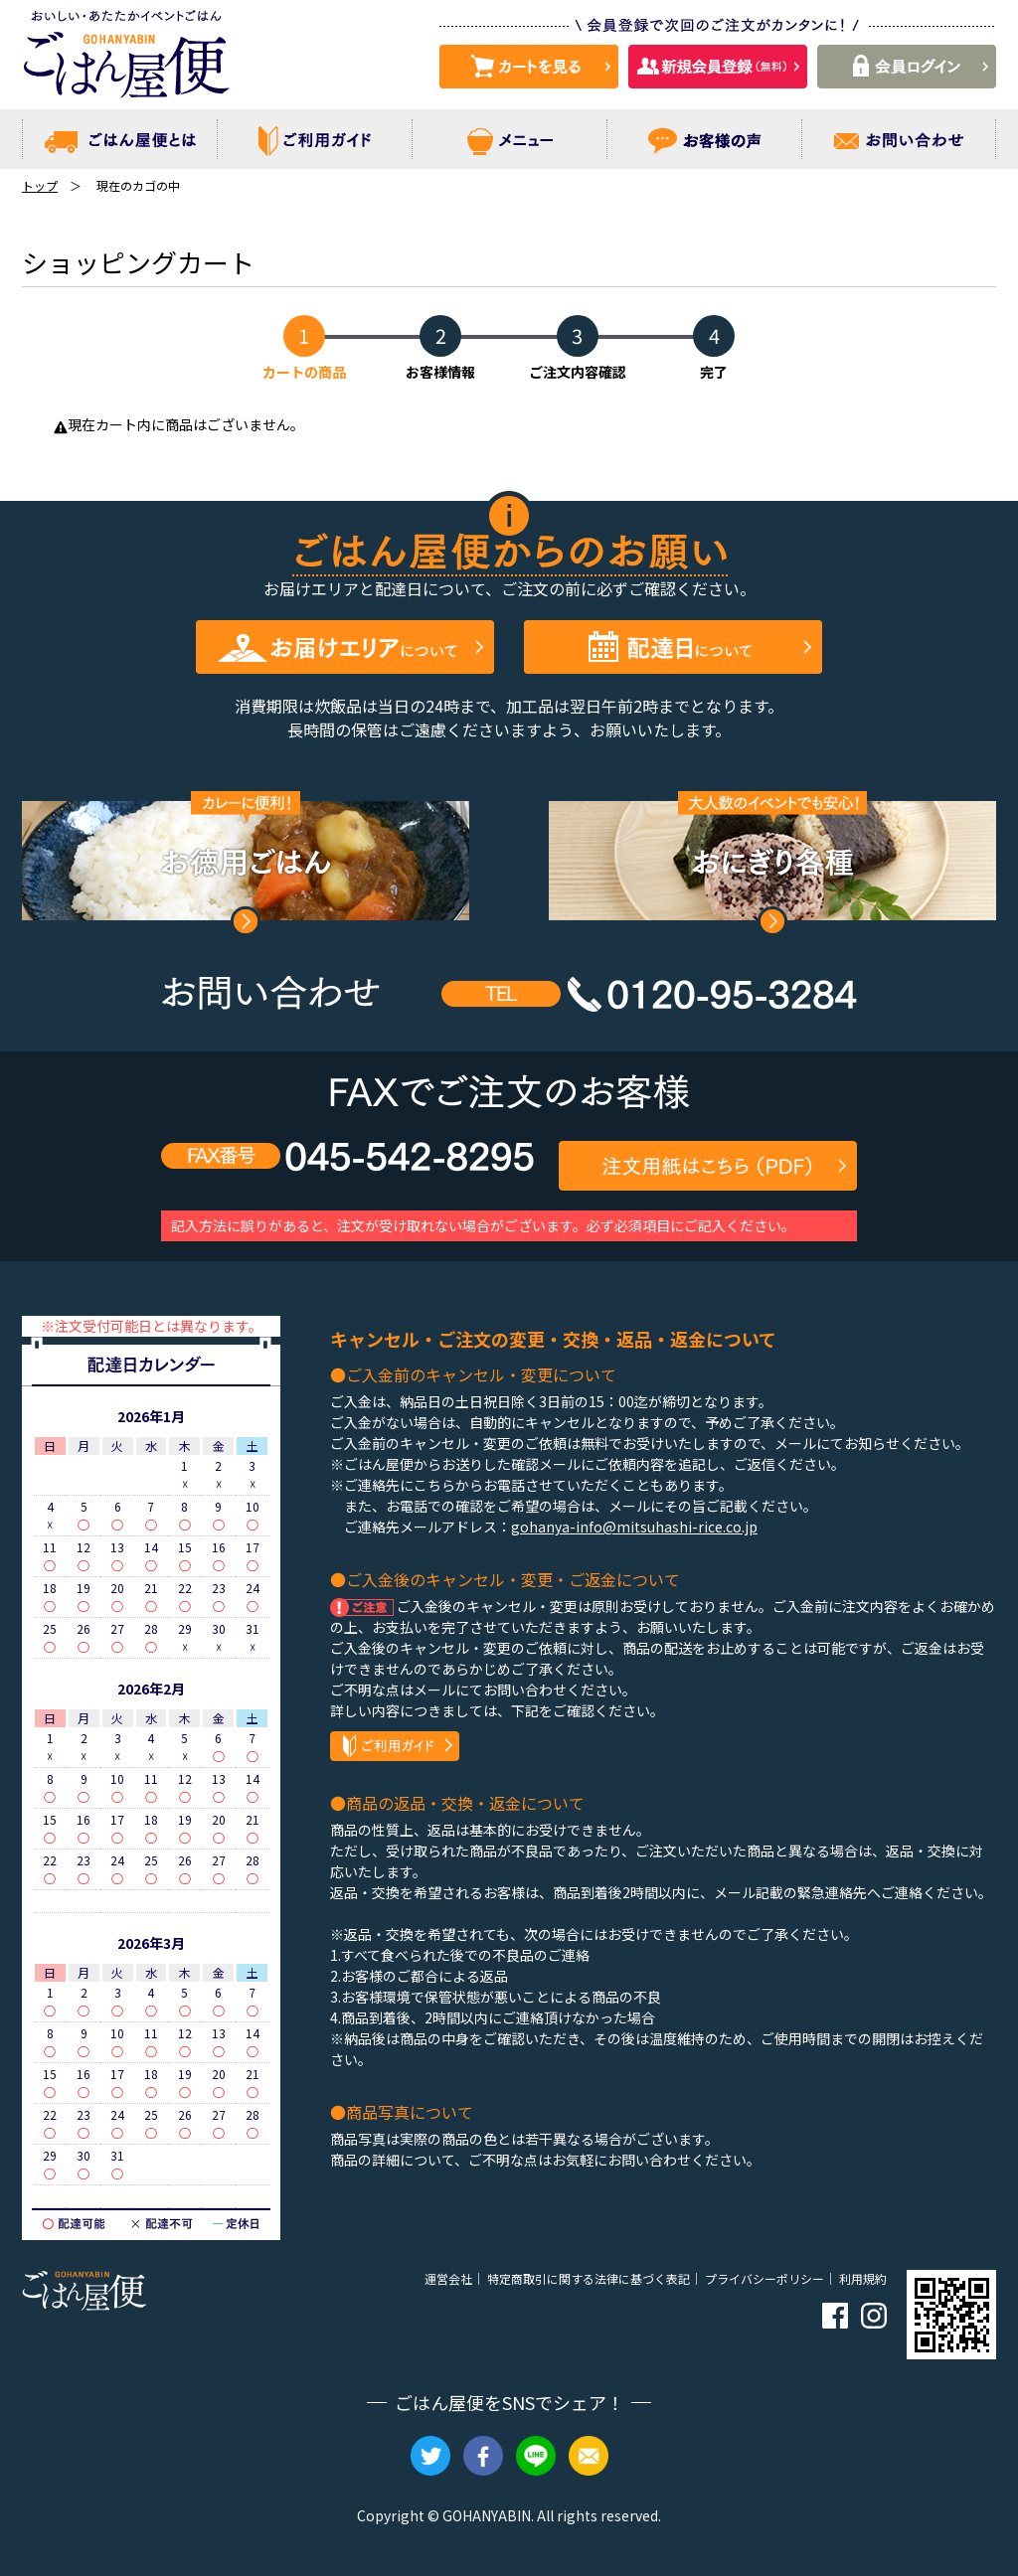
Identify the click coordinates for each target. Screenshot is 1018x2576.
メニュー (509, 139)
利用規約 (863, 2278)
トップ (40, 185)
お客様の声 (704, 139)
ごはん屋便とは (120, 139)
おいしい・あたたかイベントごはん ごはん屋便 (126, 59)
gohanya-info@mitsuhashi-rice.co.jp (634, 1526)
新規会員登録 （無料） (717, 66)
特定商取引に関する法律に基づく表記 (588, 2278)
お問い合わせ (898, 139)
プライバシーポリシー (764, 2278)
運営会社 (448, 2278)
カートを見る (528, 66)
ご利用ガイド (315, 139)
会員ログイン (906, 66)
